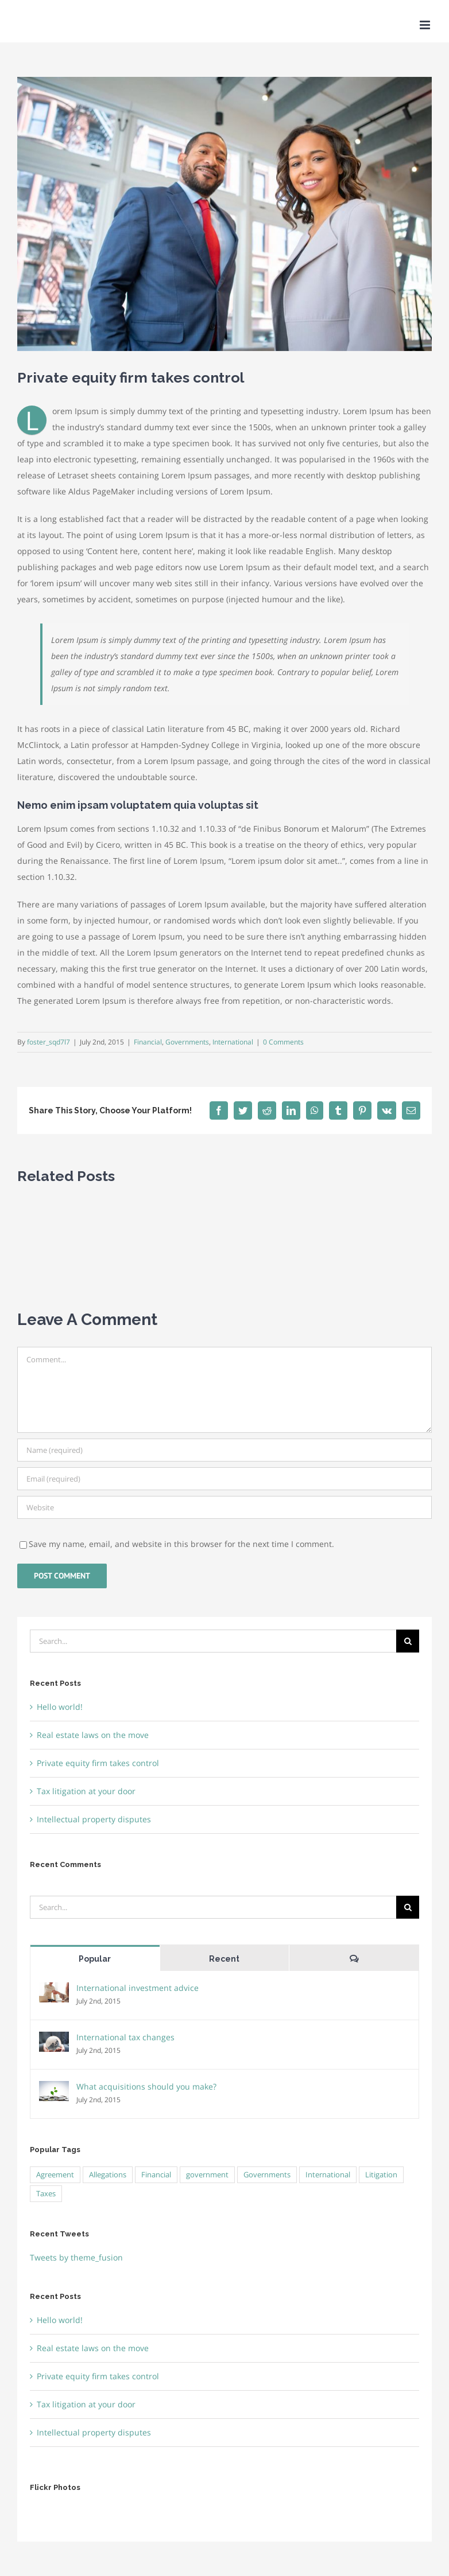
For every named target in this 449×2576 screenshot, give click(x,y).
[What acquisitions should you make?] (54, 2088)
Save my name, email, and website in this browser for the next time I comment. (181, 1543)
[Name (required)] (224, 1450)
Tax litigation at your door (86, 1791)
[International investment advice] (54, 1990)
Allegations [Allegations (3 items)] (107, 2175)
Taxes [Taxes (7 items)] (46, 2194)
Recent (224, 1958)
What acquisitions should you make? (146, 2086)
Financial (148, 1042)
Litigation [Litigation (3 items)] (381, 2175)
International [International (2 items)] (327, 2175)
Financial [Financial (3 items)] (156, 2175)
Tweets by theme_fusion (76, 2257)
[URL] (224, 1507)
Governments (187, 1042)
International (232, 1042)
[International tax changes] (54, 2039)
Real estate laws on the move (93, 1734)
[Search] (407, 1641)
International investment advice (137, 1987)
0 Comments (283, 1042)
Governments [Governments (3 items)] (267, 2175)
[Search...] (213, 1641)
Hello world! (60, 1706)
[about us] (224, 214)
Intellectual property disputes (94, 1819)
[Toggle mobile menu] (426, 25)
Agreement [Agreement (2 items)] (55, 2175)
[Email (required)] (224, 1478)
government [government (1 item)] (207, 2175)
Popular (95, 1958)
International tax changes (125, 2037)
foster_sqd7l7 (48, 1042)
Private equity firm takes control (98, 1762)
